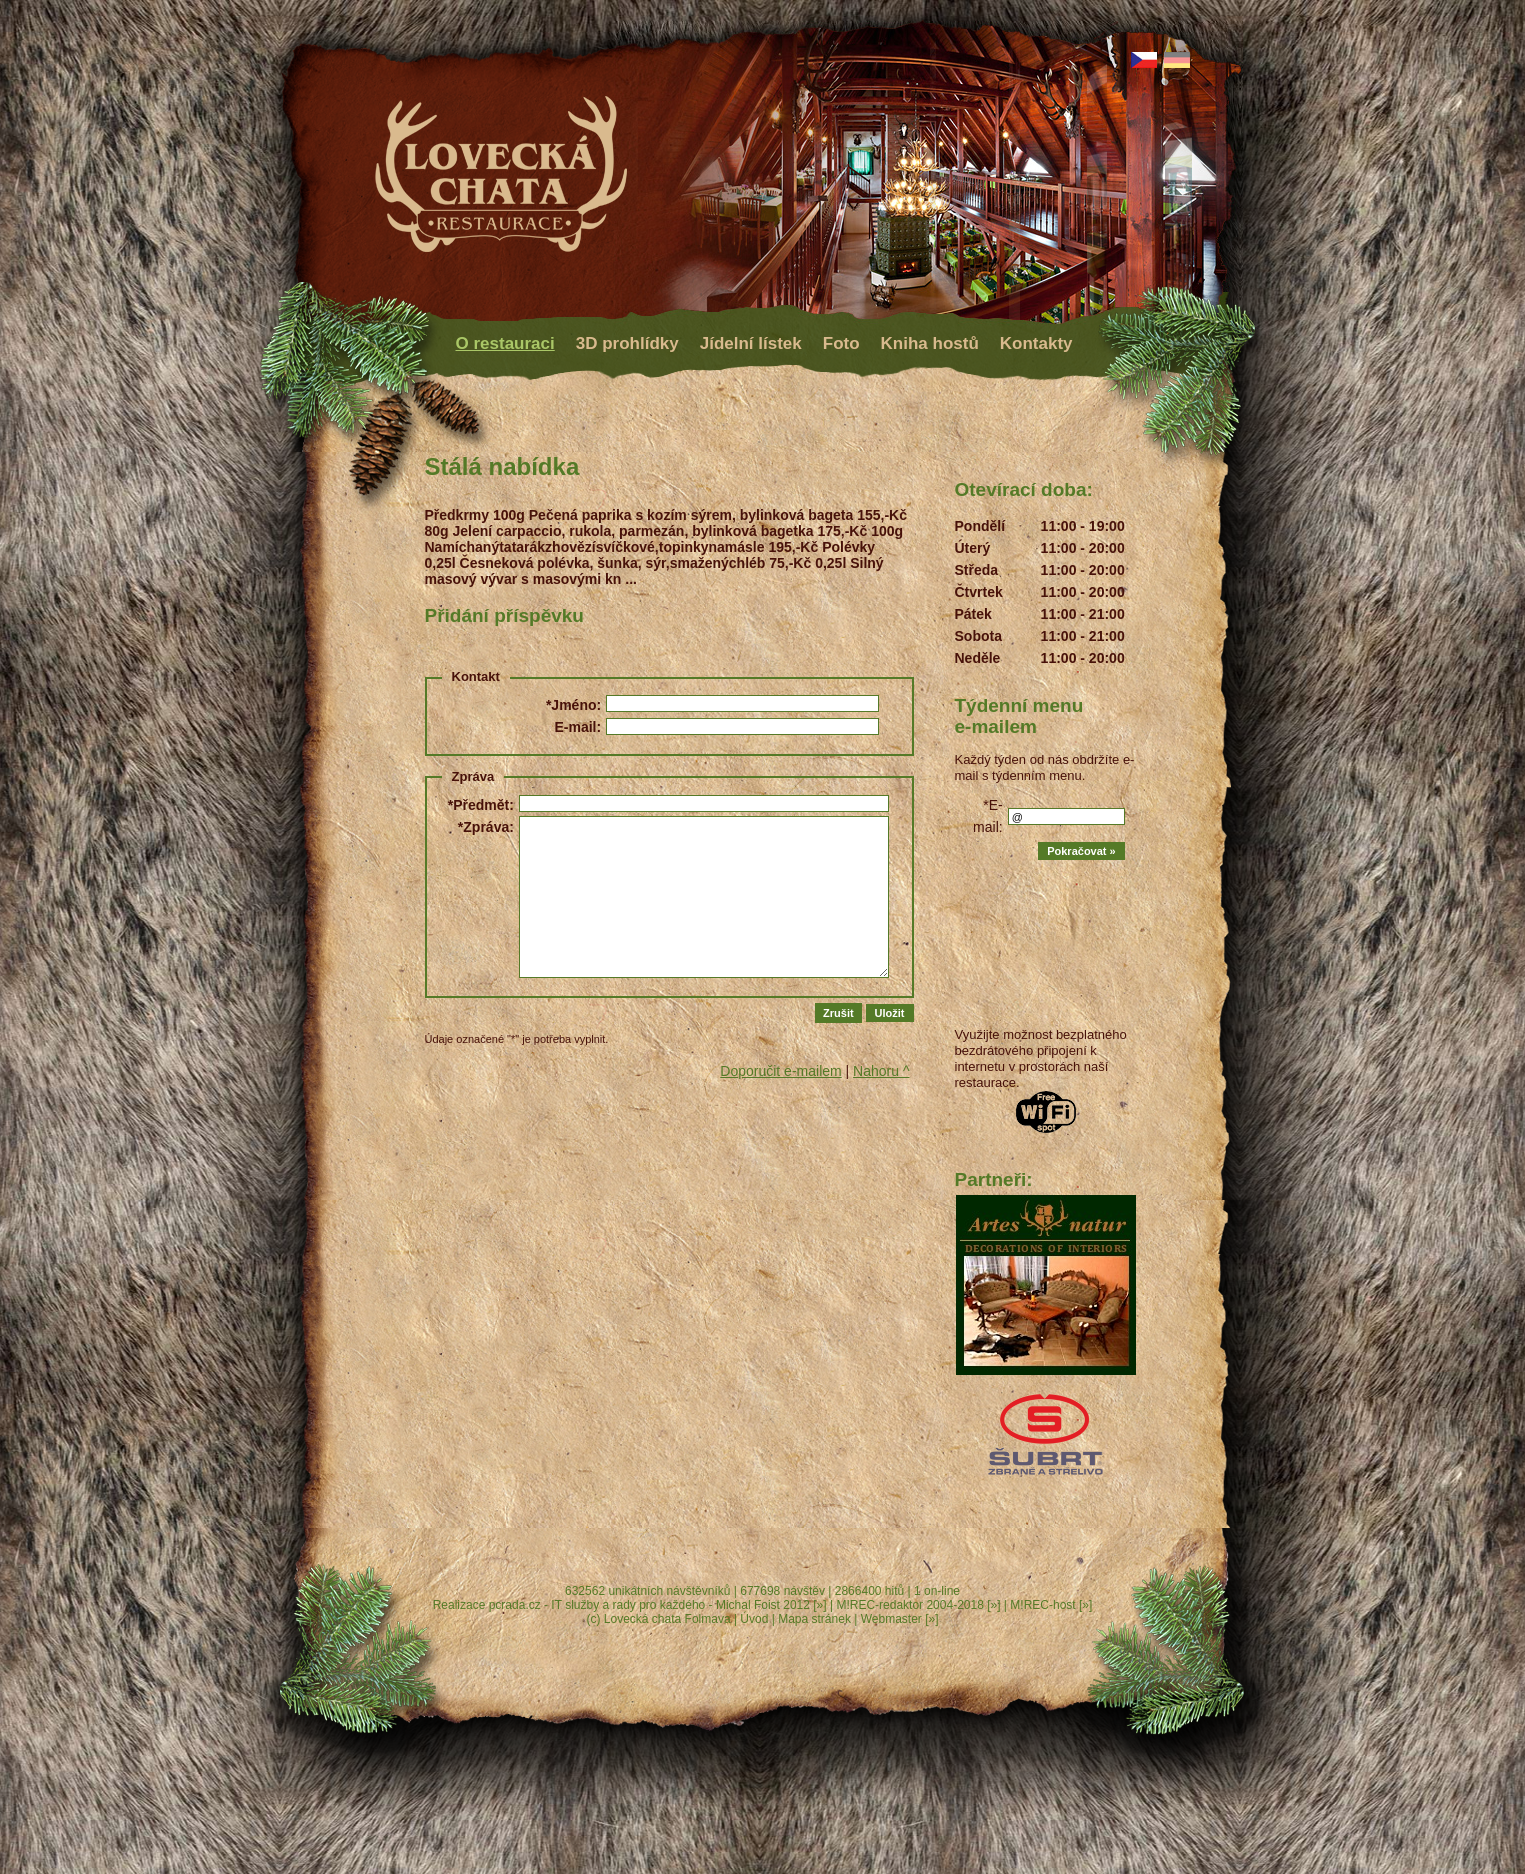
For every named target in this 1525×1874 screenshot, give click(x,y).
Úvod (754, 1619)
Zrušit (838, 1013)
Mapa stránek (814, 1619)
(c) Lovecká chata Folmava (659, 1619)
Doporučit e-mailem (780, 1071)
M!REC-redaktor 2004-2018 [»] (918, 1605)
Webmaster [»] (900, 1619)
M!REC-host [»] (1051, 1605)
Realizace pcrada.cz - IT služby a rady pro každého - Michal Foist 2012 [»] (630, 1605)
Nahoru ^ (881, 1071)
